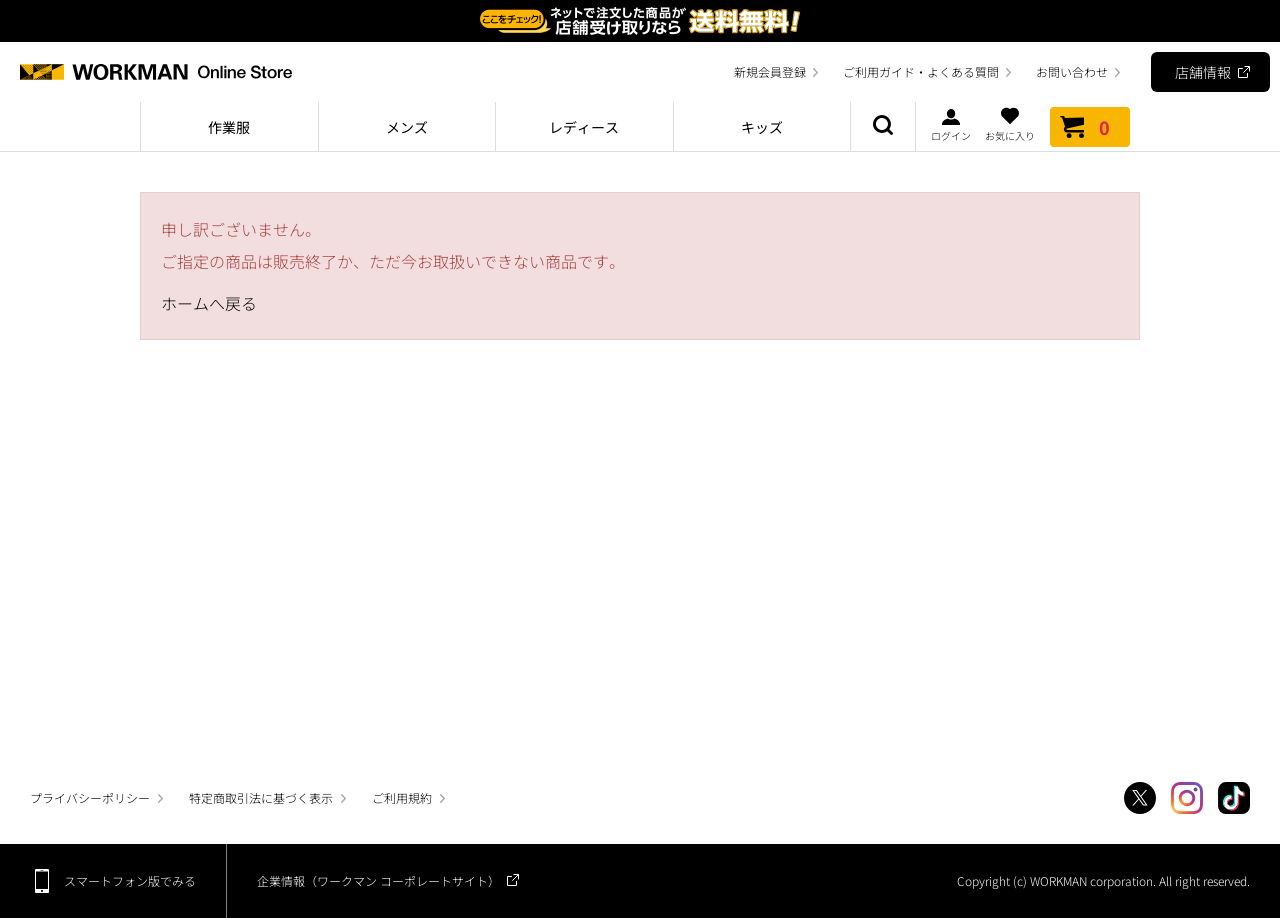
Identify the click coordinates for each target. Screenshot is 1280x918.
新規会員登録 (770, 71)
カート (1090, 127)
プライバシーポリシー (90, 797)
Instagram (1187, 798)
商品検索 (883, 127)
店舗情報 (1203, 72)
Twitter (1140, 798)
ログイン (951, 124)
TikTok (1234, 798)
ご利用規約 (402, 797)
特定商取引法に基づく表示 (261, 797)
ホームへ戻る (209, 303)
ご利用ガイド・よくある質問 (921, 71)
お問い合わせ (1072, 71)
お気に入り (1010, 124)
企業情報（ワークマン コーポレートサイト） (378, 880)
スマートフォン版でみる (130, 880)
